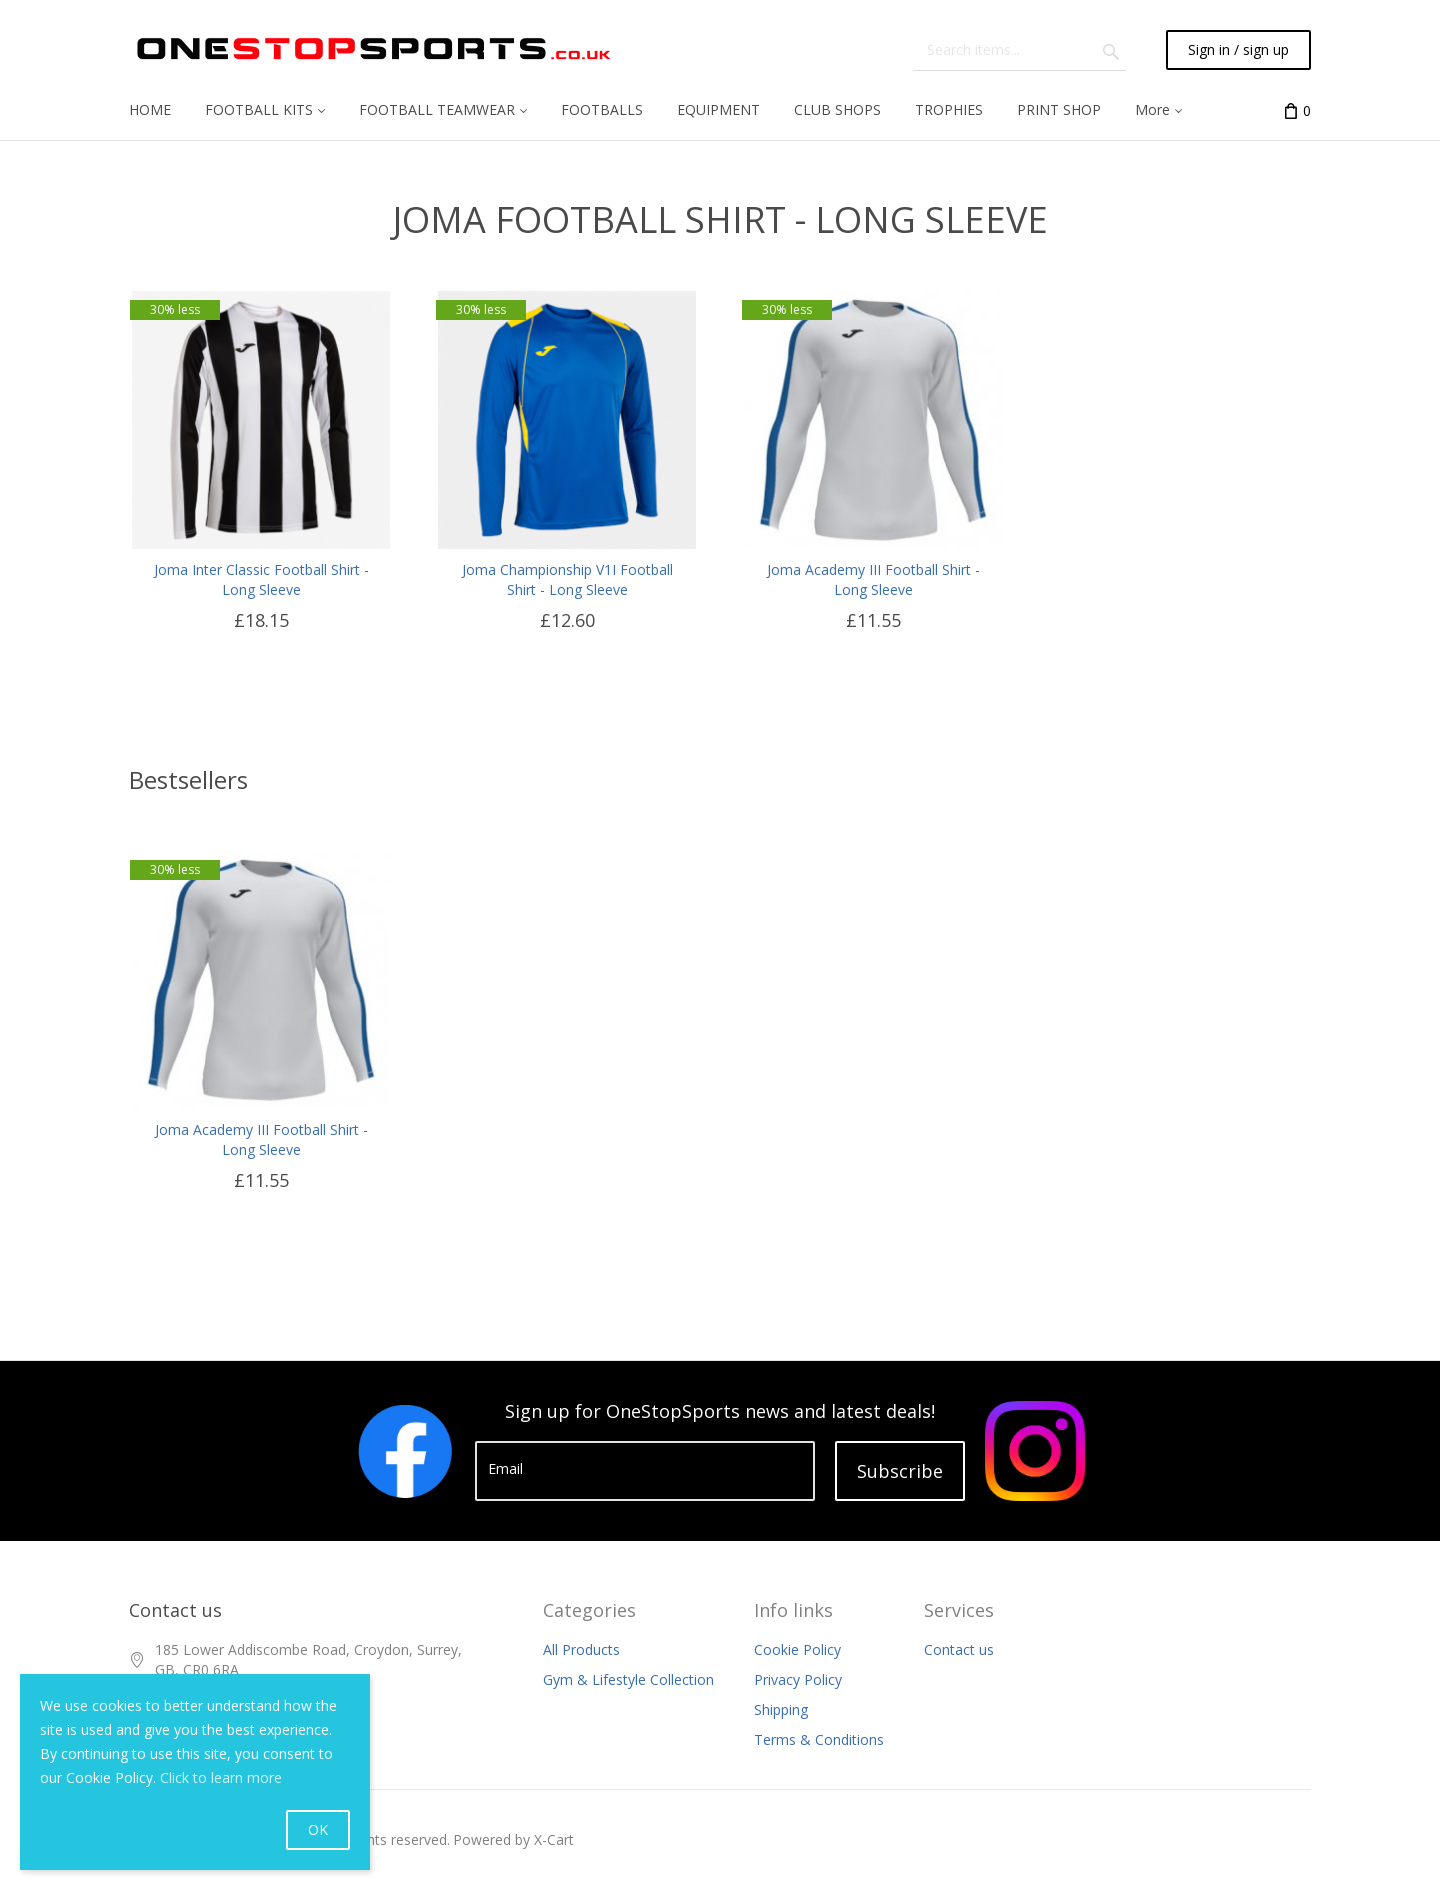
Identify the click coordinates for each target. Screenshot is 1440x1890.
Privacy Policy (798, 1679)
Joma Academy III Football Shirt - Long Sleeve (873, 579)
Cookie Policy (797, 1649)
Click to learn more (221, 1777)
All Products (581, 1649)
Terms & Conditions (819, 1739)
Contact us (959, 1649)
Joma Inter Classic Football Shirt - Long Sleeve (261, 579)
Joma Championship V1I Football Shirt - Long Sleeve (567, 579)
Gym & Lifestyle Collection (628, 1679)
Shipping (781, 1709)
